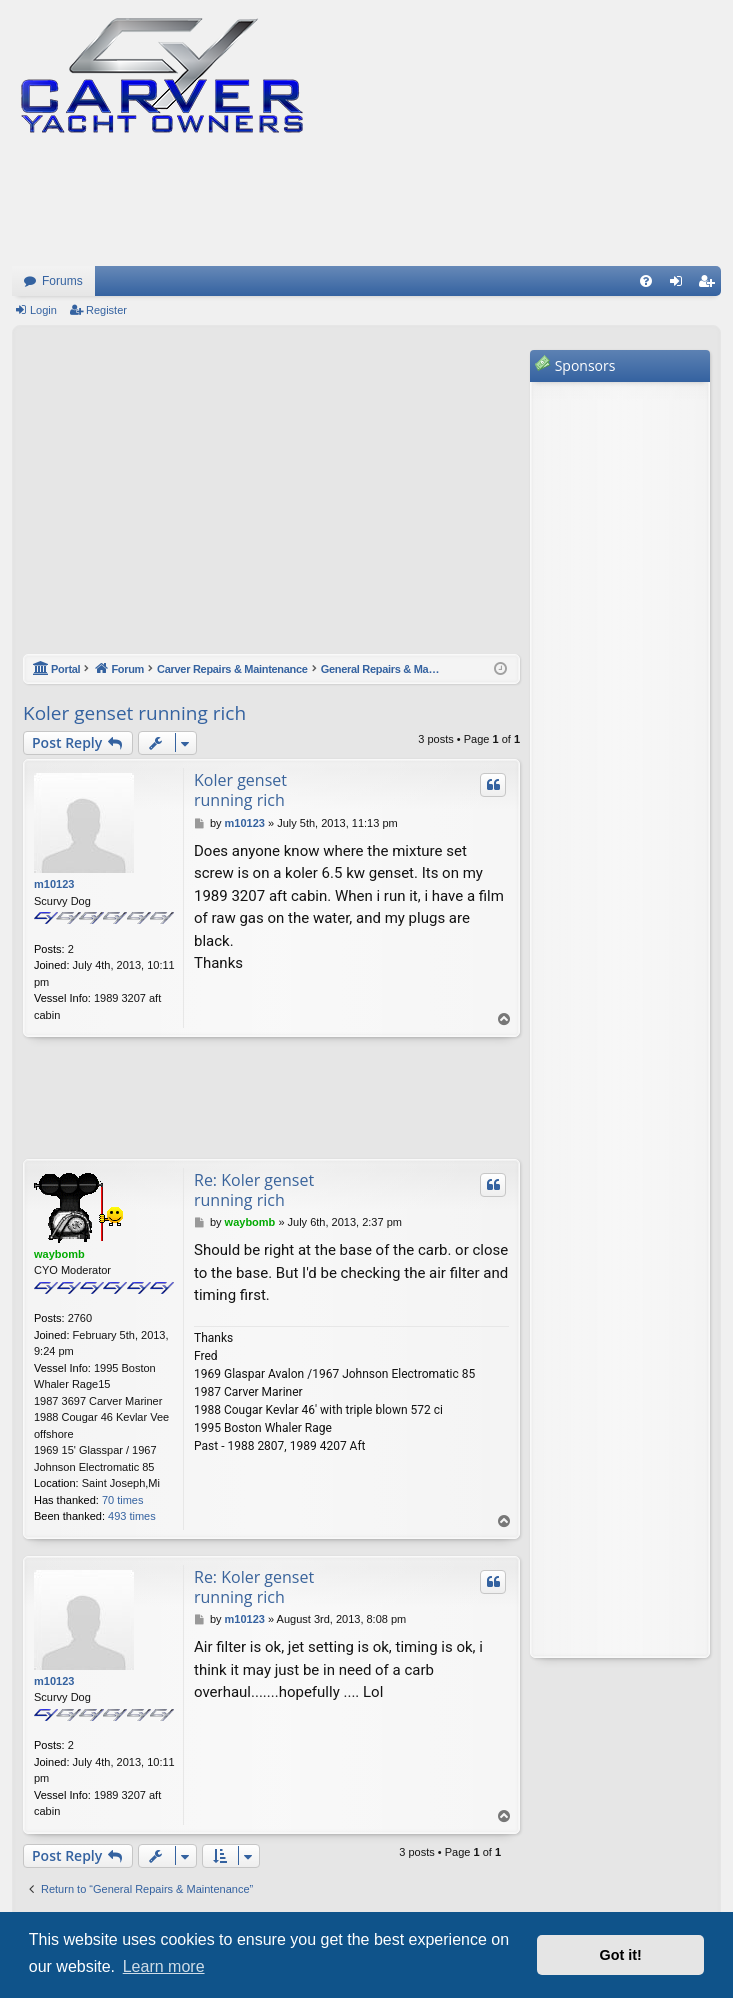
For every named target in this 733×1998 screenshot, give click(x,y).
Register (106, 310)
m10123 (54, 884)
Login (43, 310)
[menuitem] (646, 281)
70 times (123, 1500)
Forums (62, 281)
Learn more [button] (164, 1966)
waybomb (59, 1254)
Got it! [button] (621, 1955)
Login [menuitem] (680, 285)
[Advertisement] (272, 500)
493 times (132, 1516)
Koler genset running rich (134, 713)
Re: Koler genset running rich (254, 1190)
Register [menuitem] (710, 285)
